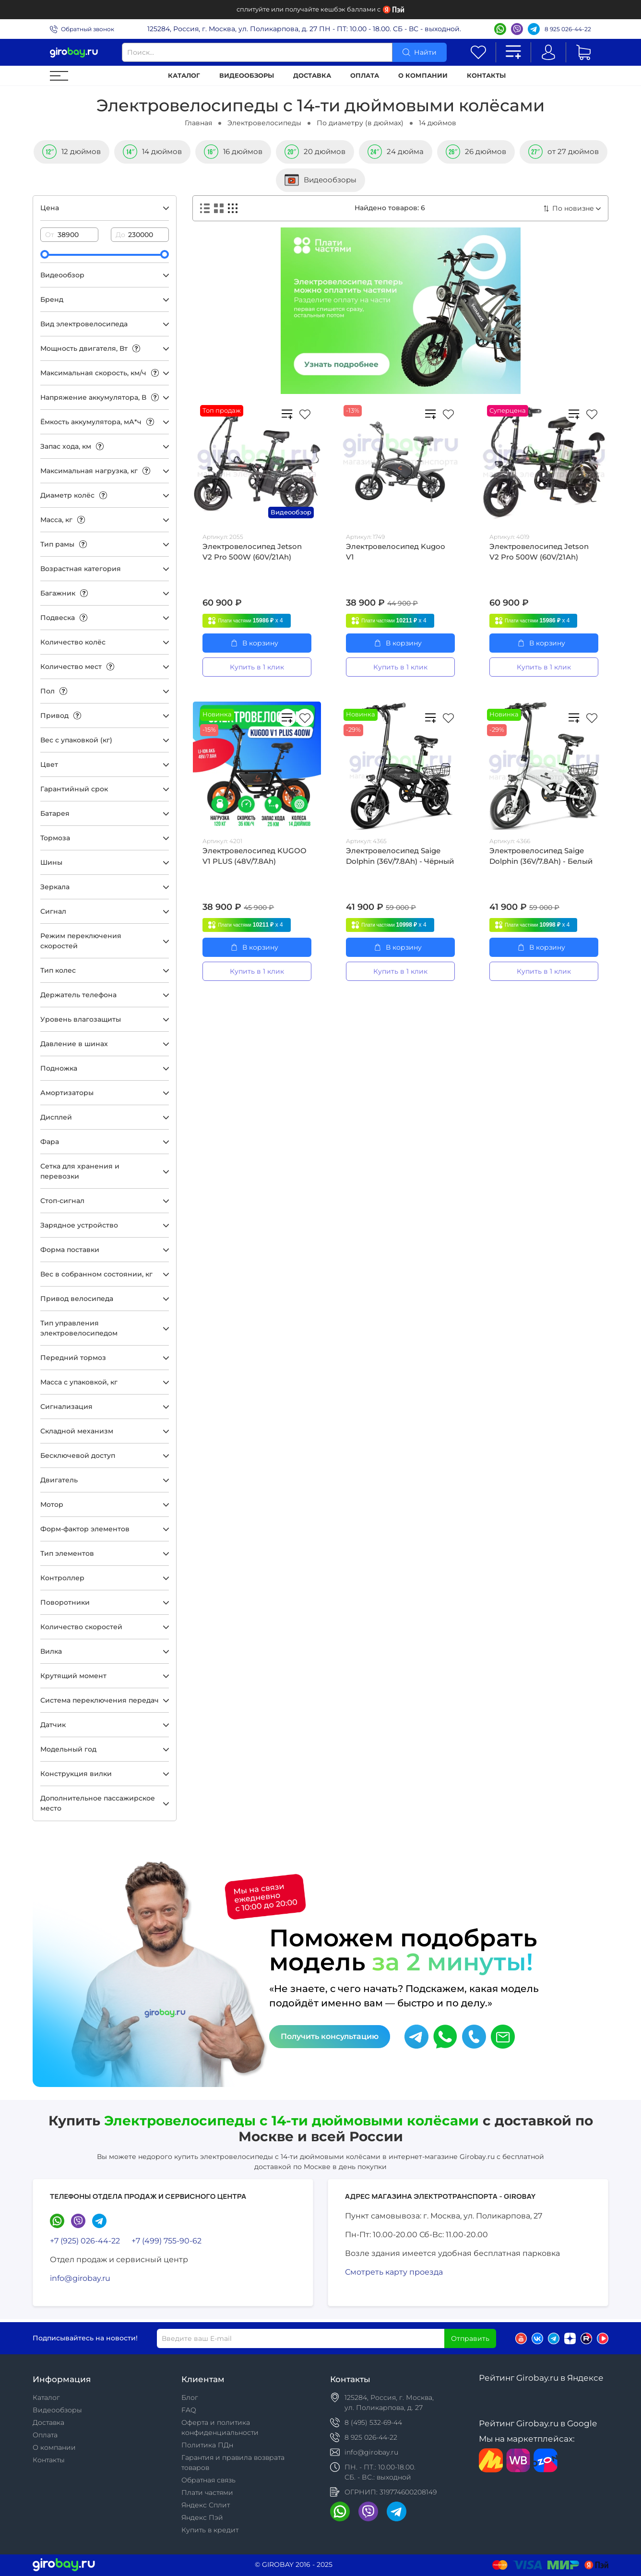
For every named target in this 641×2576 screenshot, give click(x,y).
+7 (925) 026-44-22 (85, 2240)
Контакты (486, 75)
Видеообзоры (246, 75)
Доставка (312, 75)
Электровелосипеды (264, 123)
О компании (423, 75)
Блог (189, 2397)
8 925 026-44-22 (568, 29)
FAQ (188, 2410)
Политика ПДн (207, 2445)
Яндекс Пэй (202, 2517)
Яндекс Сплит (205, 2505)
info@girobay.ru (80, 2278)
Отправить (470, 2338)
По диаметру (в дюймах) (360, 123)
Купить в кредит (209, 2530)
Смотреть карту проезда (394, 2272)
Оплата (364, 75)
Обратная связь (208, 2480)
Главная (198, 123)
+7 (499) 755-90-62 (166, 2240)
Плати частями (207, 2492)
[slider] (44, 254)
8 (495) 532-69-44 (373, 2422)
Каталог (184, 75)
